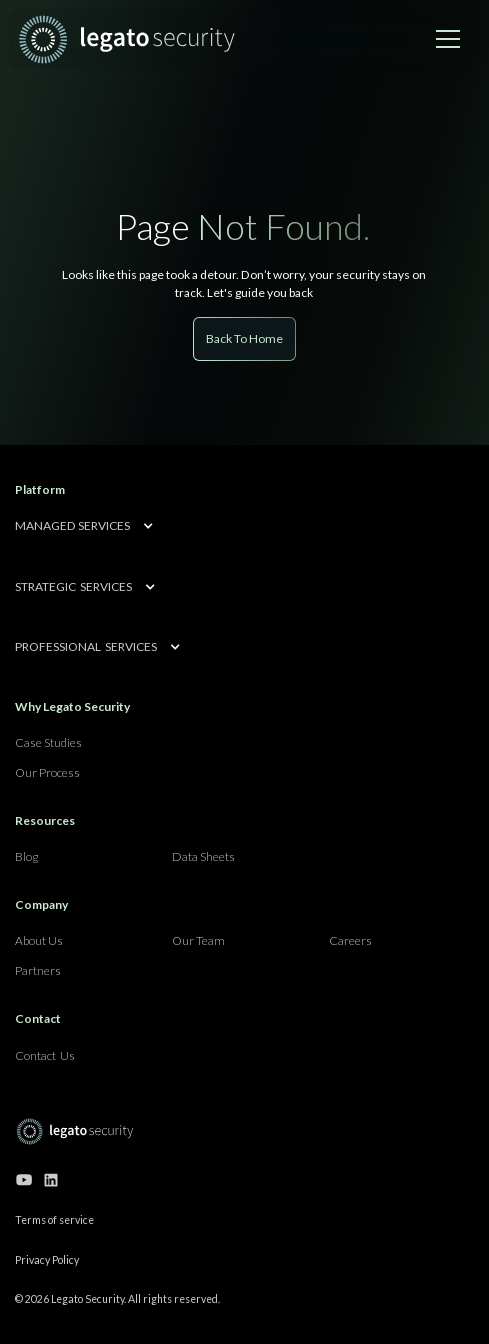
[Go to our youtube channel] (24, 1180)
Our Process (47, 772)
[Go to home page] (75, 1131)
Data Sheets (203, 856)
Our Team (198, 940)
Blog (26, 856)
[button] (448, 39)
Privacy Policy (47, 1260)
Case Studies (48, 742)
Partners (38, 970)
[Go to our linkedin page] (51, 1180)
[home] (127, 39)
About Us (39, 940)
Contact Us (45, 1055)
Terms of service (54, 1220)
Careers (350, 940)
